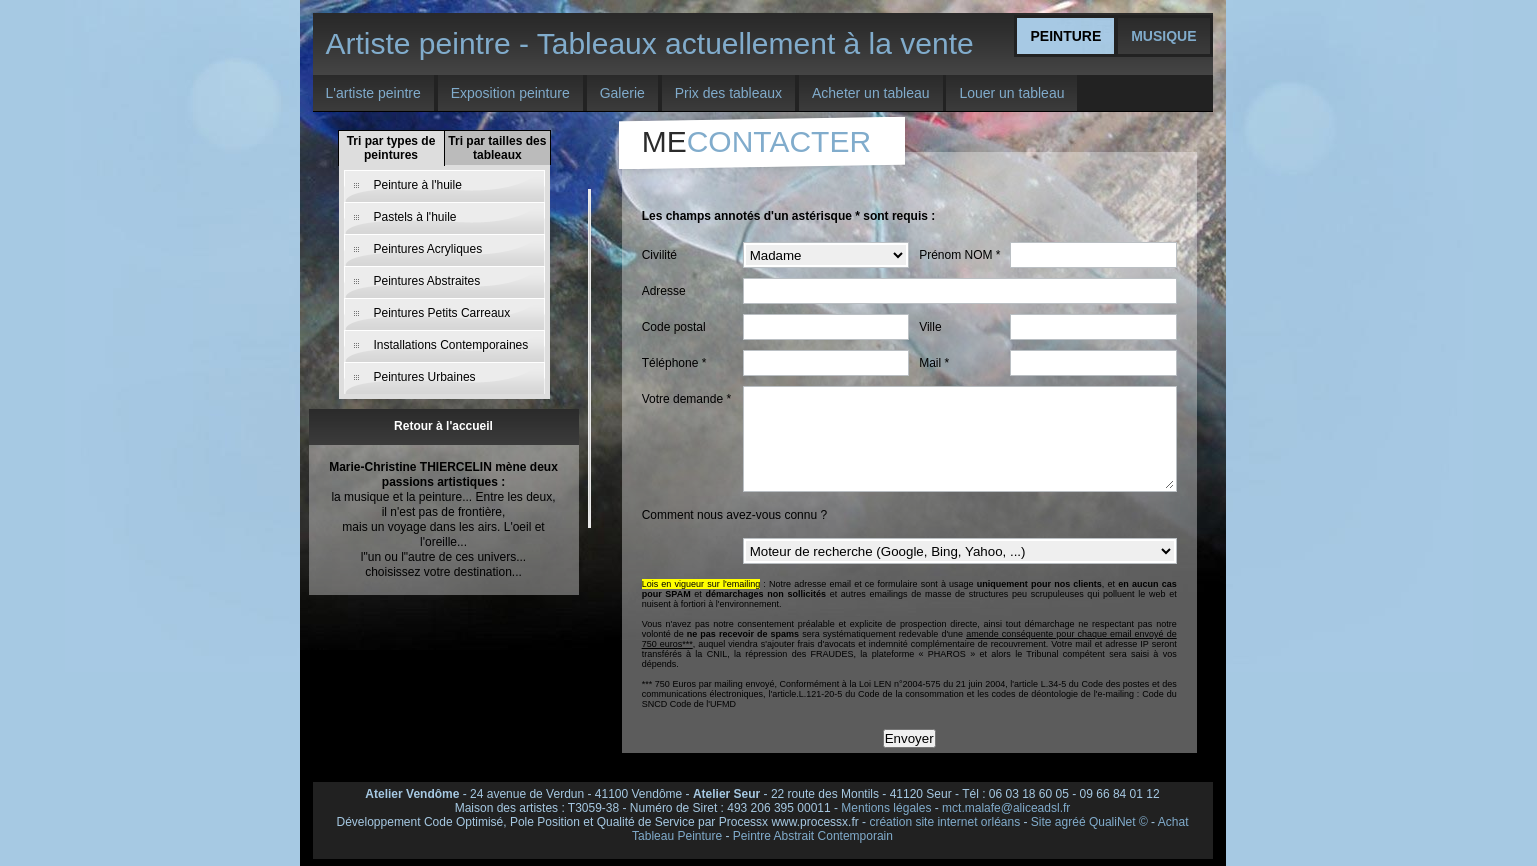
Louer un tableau (1011, 93)
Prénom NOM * (959, 255)
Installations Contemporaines (451, 345)
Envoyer (909, 738)
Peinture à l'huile (418, 185)
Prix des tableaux (728, 93)
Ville (930, 327)
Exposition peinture (510, 93)
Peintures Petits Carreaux (442, 313)
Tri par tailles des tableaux (497, 148)
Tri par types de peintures (391, 148)
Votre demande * (686, 399)
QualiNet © (1118, 822)
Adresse (664, 291)
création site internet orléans (944, 822)
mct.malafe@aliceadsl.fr (1006, 808)
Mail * (934, 363)
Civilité (659, 255)
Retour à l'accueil (443, 426)
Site (1041, 822)
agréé (1070, 822)
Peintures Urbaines (425, 377)
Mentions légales (886, 808)
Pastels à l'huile (415, 217)
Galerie (622, 93)
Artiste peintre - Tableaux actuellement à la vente (650, 43)
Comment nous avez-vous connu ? (734, 515)
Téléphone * (674, 363)
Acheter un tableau (871, 93)
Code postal (674, 327)
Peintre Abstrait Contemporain (813, 836)
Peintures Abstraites (427, 281)
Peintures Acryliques (428, 249)
